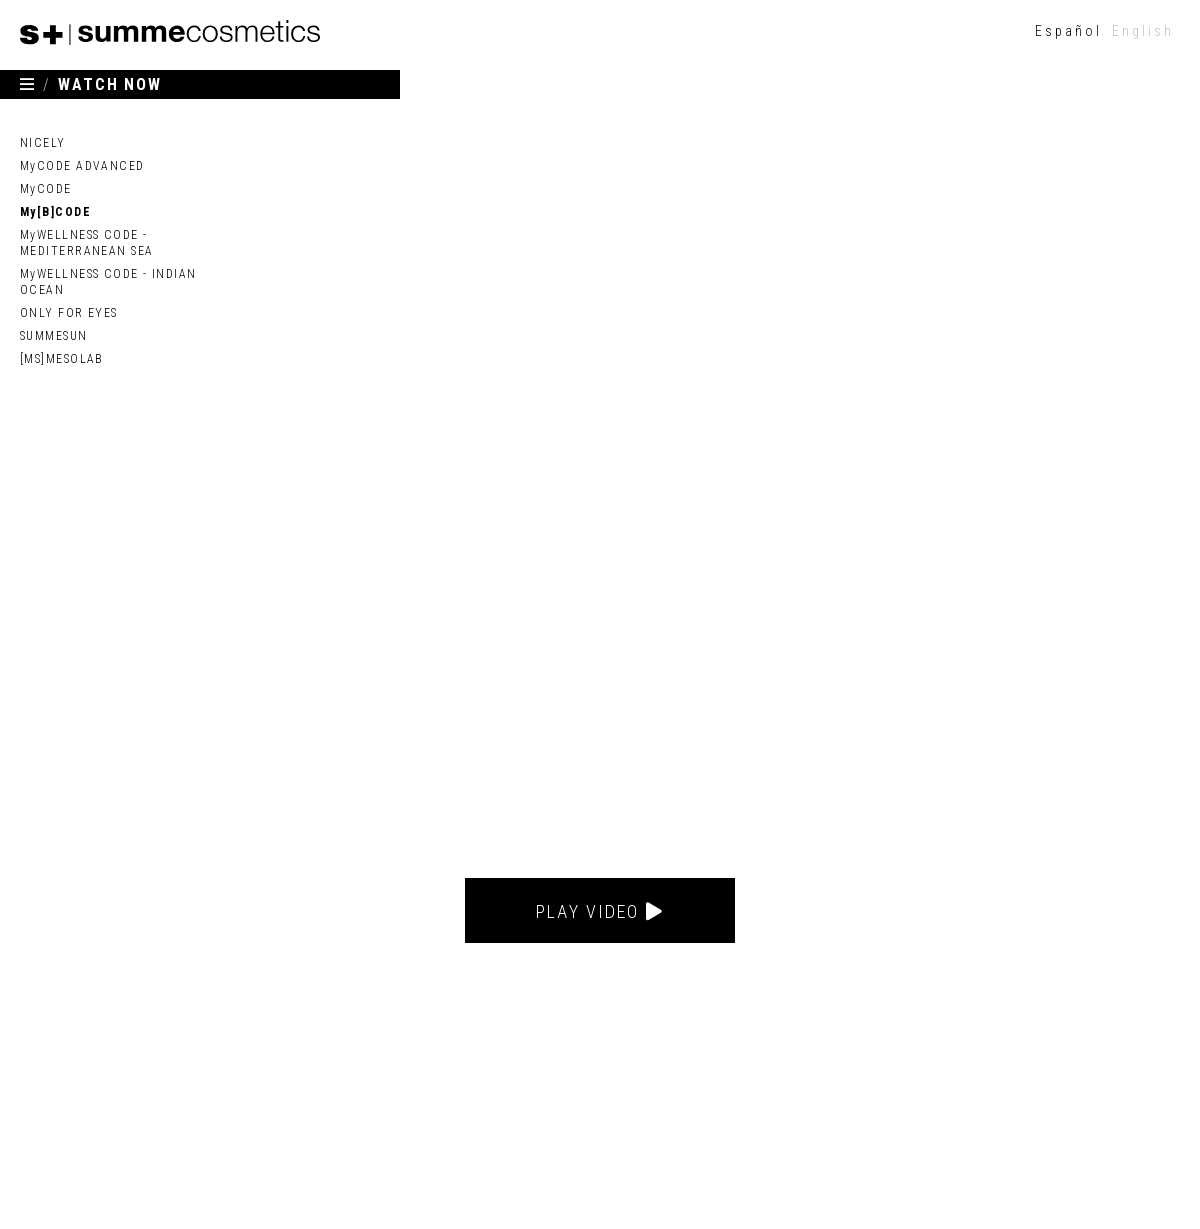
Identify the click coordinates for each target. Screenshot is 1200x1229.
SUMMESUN (54, 336)
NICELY (43, 143)
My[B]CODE (55, 212)
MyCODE (46, 189)
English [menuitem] (1143, 31)
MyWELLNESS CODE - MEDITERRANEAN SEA (86, 243)
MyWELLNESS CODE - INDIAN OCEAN (108, 282)
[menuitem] (1068, 30)
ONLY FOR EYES (69, 313)
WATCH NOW (110, 84)
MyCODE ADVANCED (82, 166)
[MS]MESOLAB (62, 359)
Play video (600, 911)
